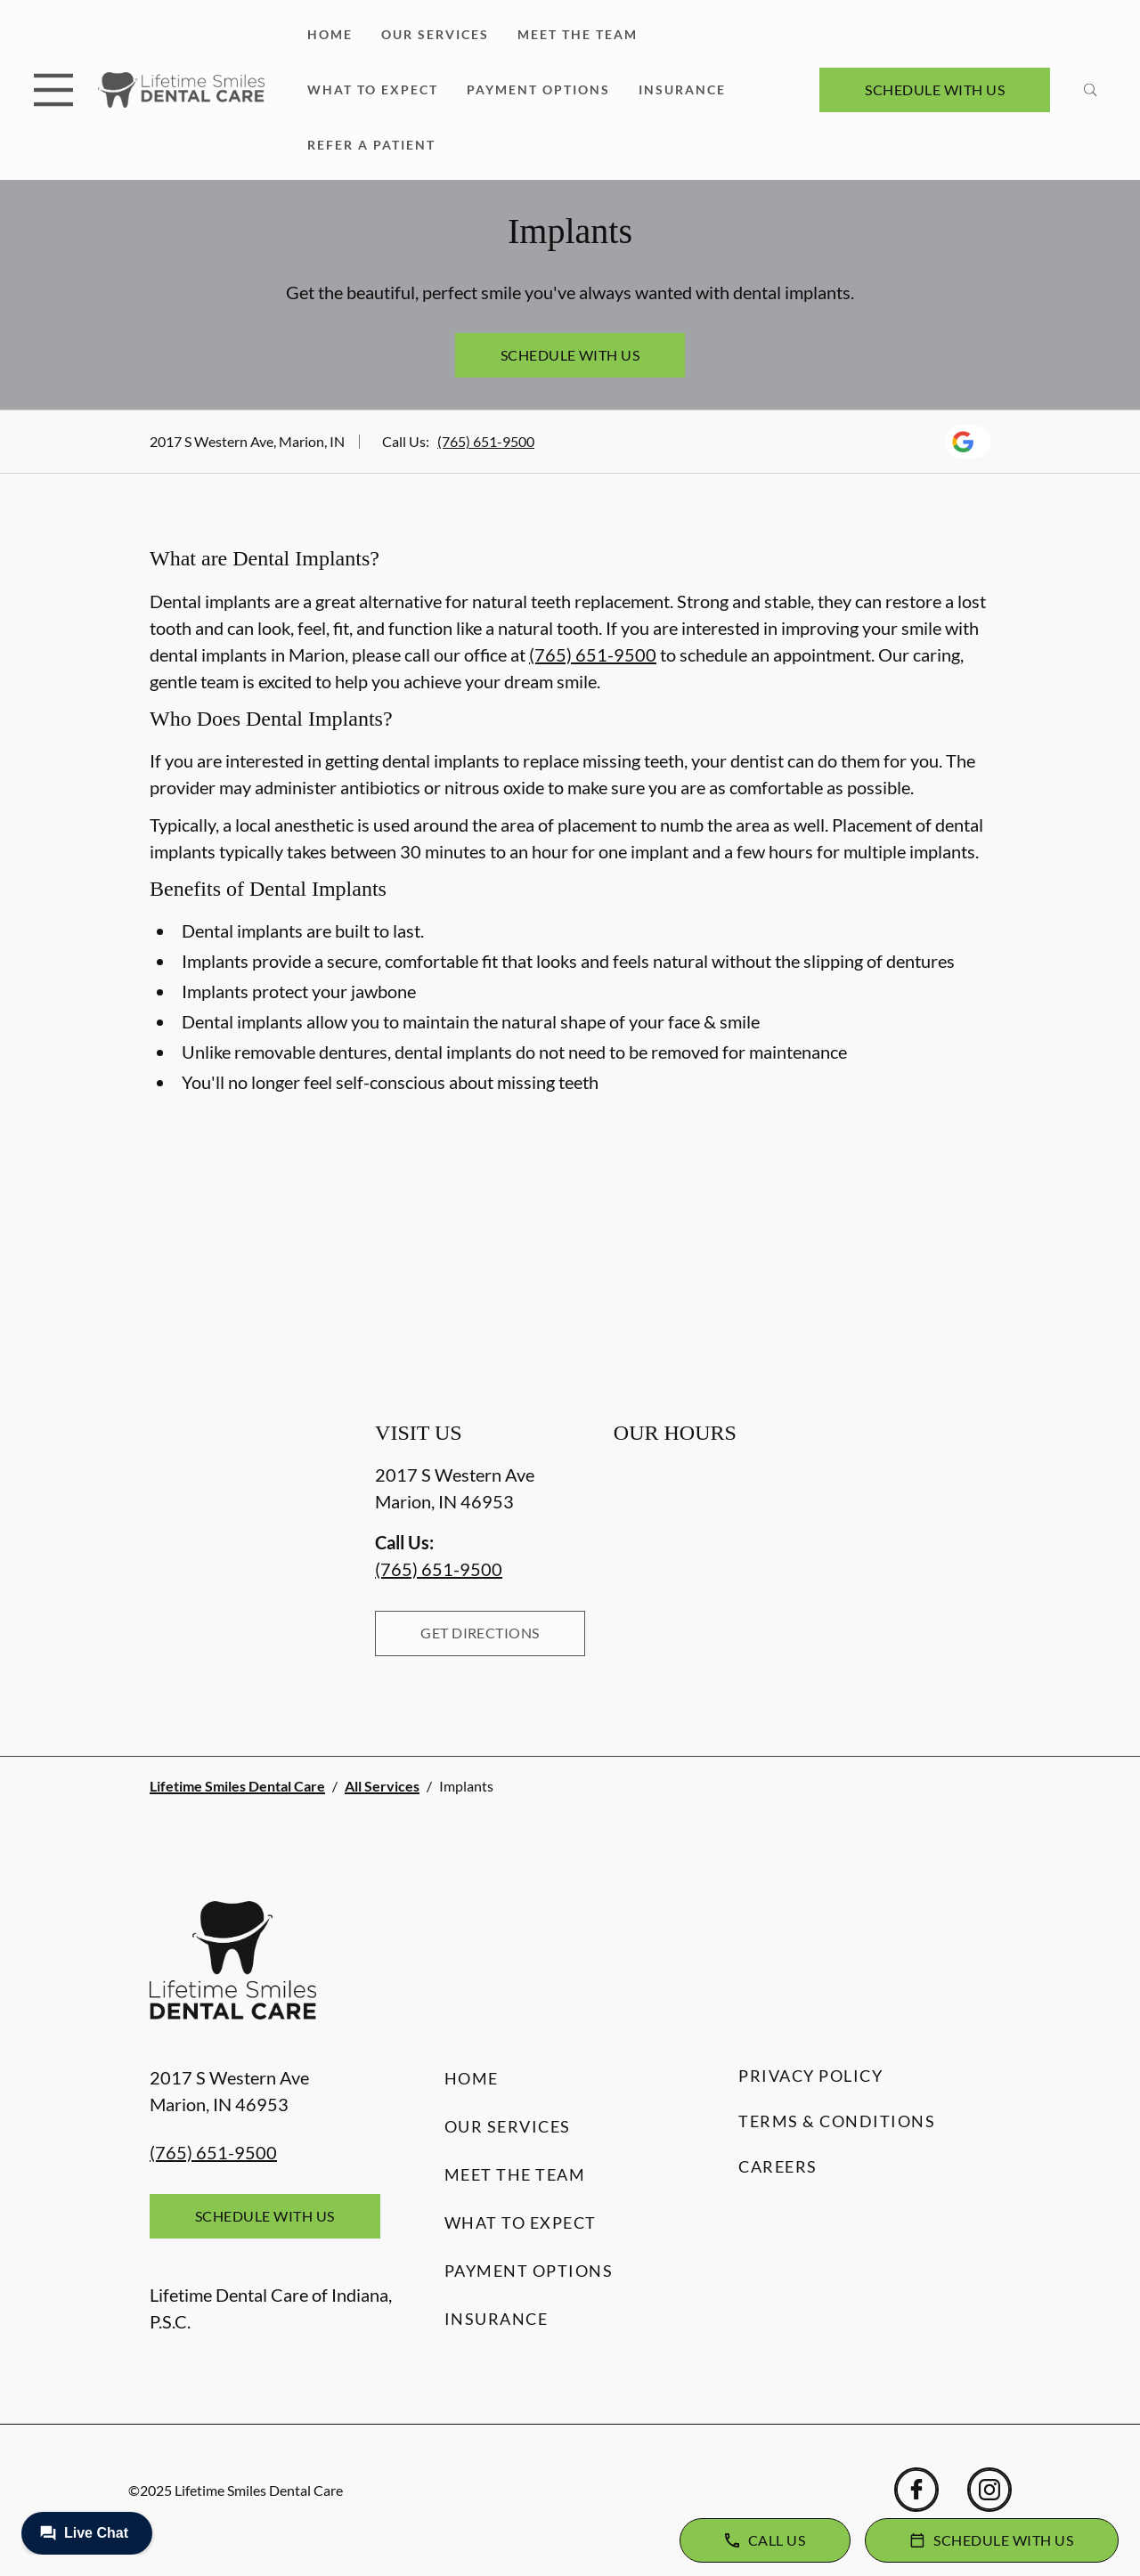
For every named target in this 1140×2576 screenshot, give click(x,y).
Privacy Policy (810, 2075)
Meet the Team (577, 34)
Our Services (435, 34)
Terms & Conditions (836, 2121)
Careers (778, 2166)
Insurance (682, 89)
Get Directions (480, 1632)
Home (330, 34)
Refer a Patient (371, 144)
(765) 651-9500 (485, 441)
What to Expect (372, 89)
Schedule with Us (935, 89)
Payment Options (538, 89)
